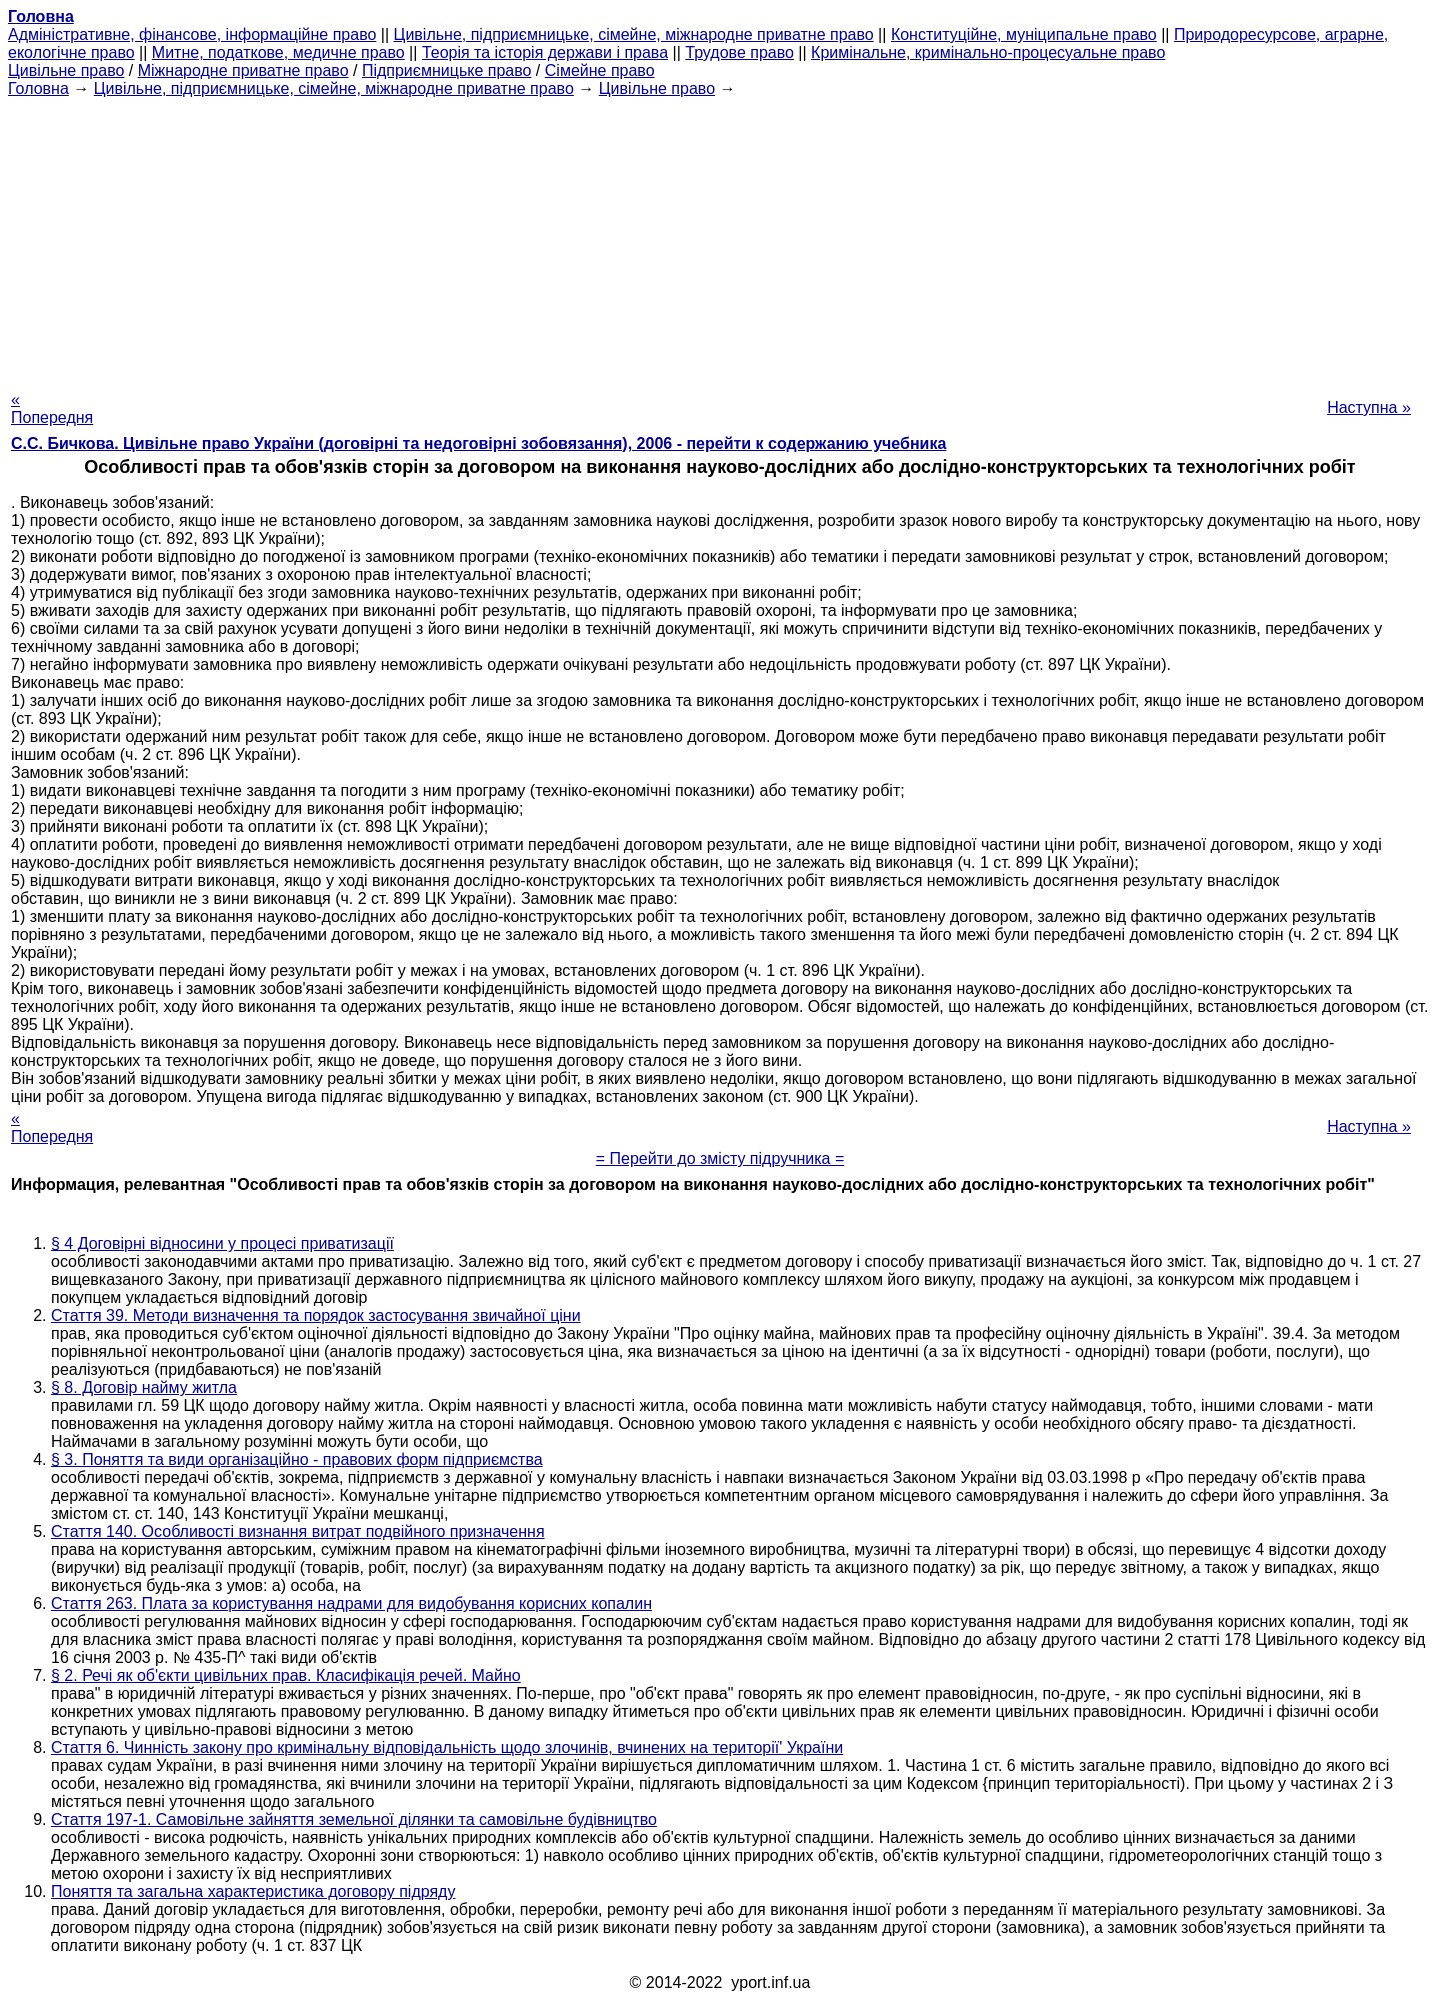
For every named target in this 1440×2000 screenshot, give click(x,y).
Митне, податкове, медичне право (278, 52)
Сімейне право (600, 70)
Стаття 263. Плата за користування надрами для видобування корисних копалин (351, 1603)
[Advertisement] (720, 238)
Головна (38, 88)
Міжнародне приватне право (243, 70)
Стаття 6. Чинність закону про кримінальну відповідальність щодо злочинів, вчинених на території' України (447, 1747)
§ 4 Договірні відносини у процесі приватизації (222, 1243)
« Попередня (52, 408)
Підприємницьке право (447, 70)
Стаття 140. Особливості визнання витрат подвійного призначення (298, 1531)
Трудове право (739, 52)
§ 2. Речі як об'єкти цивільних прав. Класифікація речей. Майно (286, 1675)
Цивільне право (66, 70)
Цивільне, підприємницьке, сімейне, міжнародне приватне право (634, 34)
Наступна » (1369, 407)
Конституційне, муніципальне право (1024, 34)
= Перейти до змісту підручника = (720, 1158)
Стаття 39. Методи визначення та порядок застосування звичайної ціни (316, 1315)
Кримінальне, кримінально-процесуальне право (988, 52)
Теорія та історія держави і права (545, 52)
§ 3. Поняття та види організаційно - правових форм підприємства (297, 1459)
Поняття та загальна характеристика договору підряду (253, 1891)
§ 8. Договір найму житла (144, 1387)
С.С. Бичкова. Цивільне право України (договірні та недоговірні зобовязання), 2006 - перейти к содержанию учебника (478, 443)
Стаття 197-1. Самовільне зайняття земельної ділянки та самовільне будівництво (354, 1819)
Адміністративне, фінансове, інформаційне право (192, 34)
